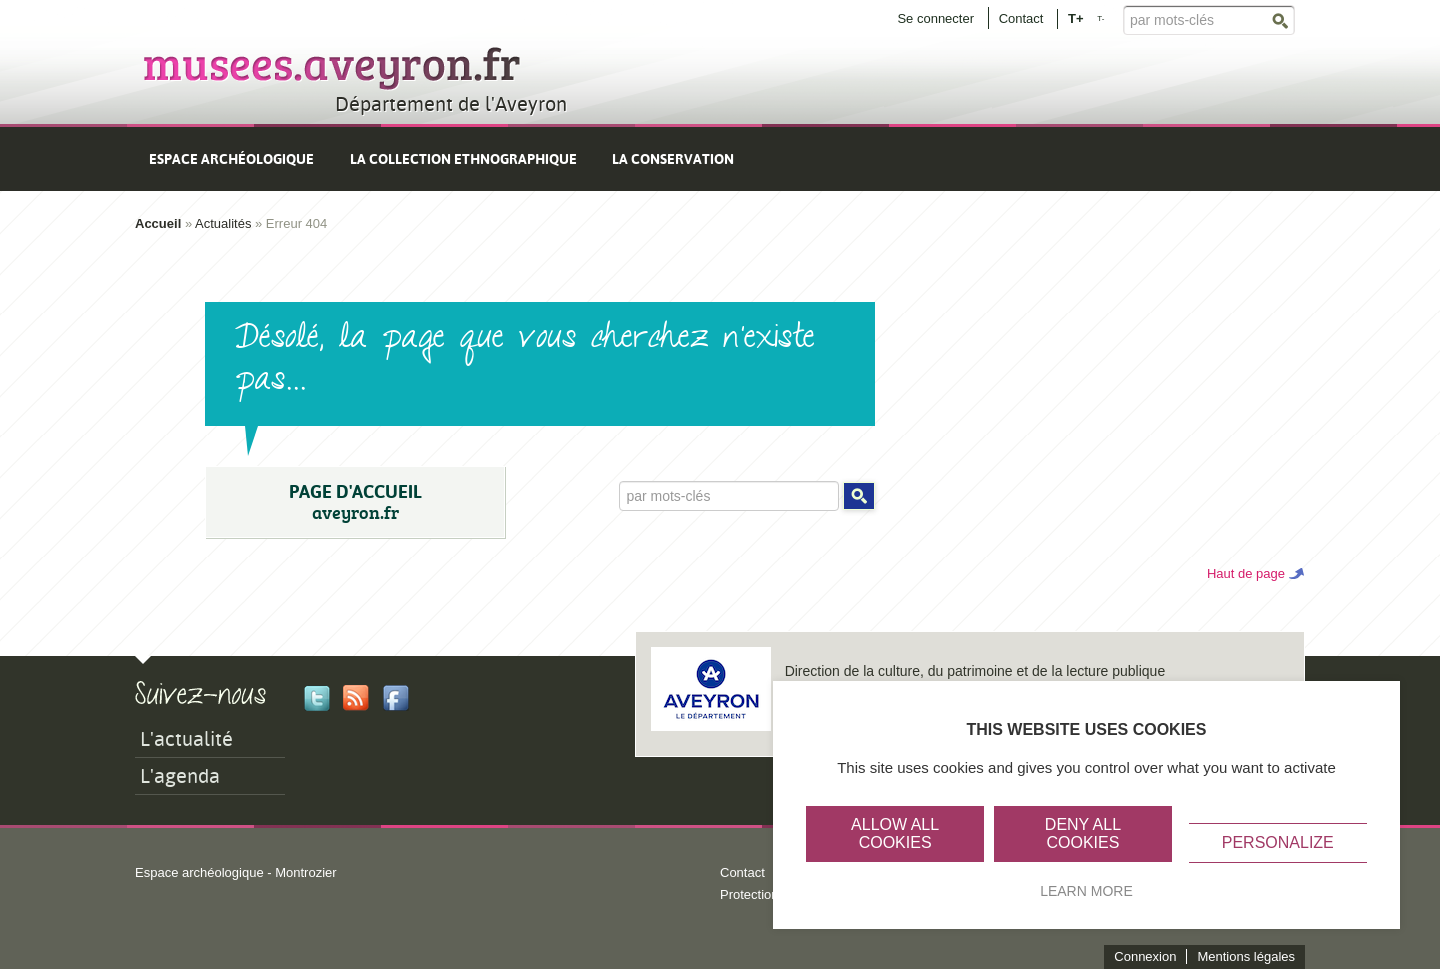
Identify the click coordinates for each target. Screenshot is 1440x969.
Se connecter (935, 18)
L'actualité (186, 739)
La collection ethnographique (463, 159)
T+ (1076, 17)
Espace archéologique (231, 159)
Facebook (396, 698)
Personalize (1278, 842)
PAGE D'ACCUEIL (355, 502)
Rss (356, 698)
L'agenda (180, 776)
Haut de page (1246, 573)
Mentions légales (1246, 956)
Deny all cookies (1083, 833)
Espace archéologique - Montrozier (236, 872)
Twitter (317, 698)
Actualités (223, 223)
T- (1100, 18)
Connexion (1145, 956)
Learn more (1086, 891)
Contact (1021, 18)
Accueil (158, 223)
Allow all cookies (895, 833)
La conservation (673, 159)
